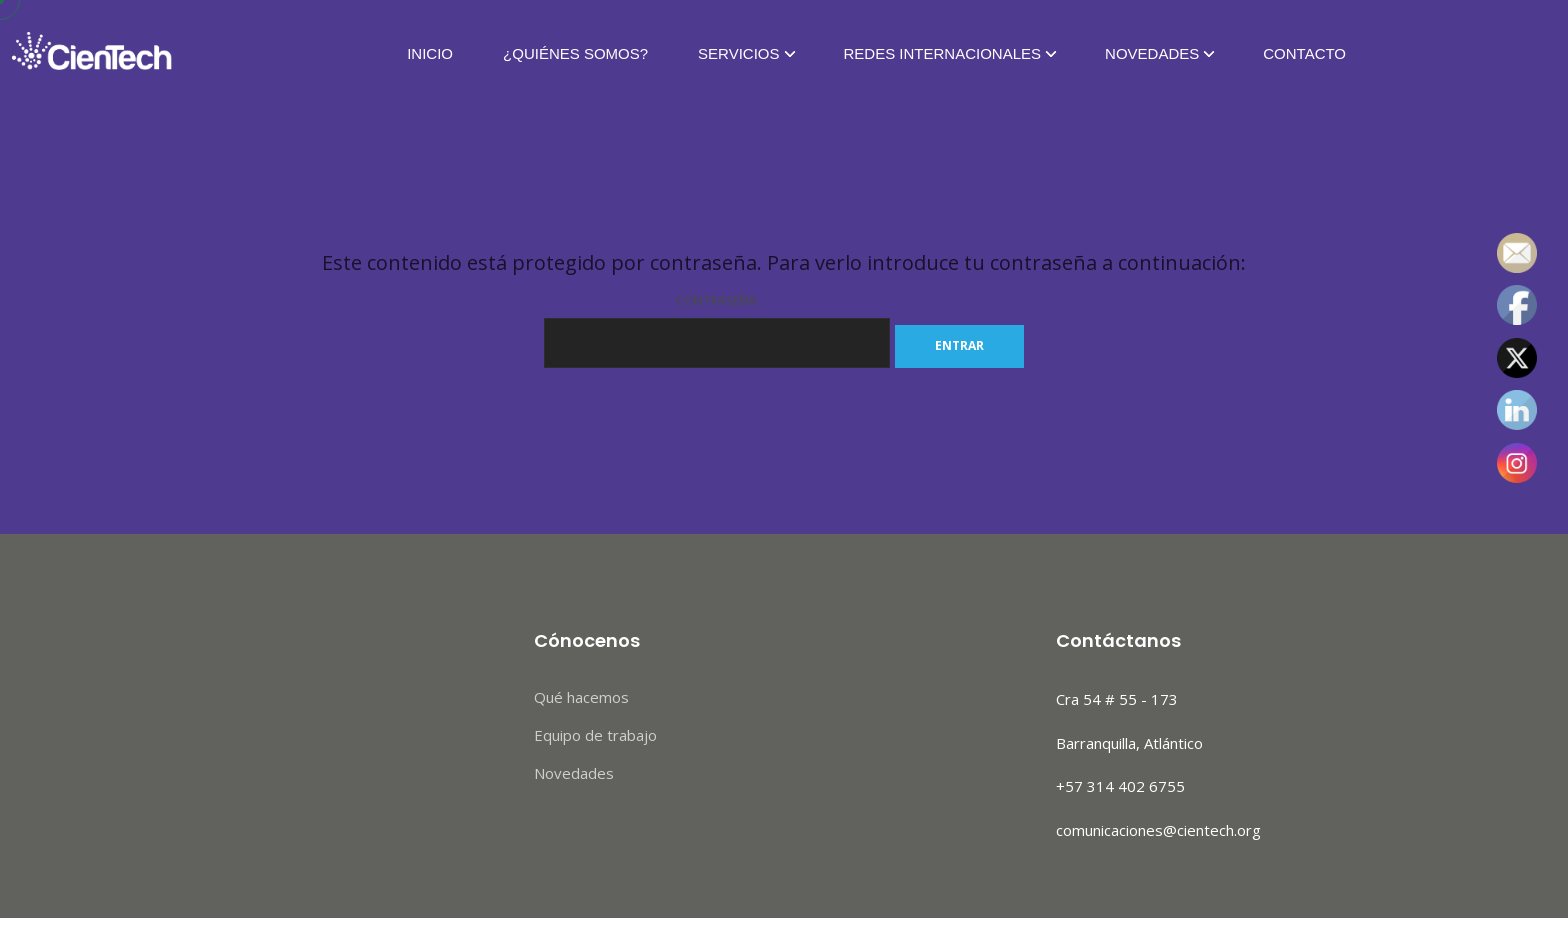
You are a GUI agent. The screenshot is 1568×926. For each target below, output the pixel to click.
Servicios (738, 54)
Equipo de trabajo (595, 735)
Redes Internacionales (943, 54)
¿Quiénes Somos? (575, 54)
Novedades (1152, 54)
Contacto (1304, 54)
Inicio (430, 54)
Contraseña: (717, 330)
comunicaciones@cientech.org (1158, 830)
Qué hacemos (581, 697)
